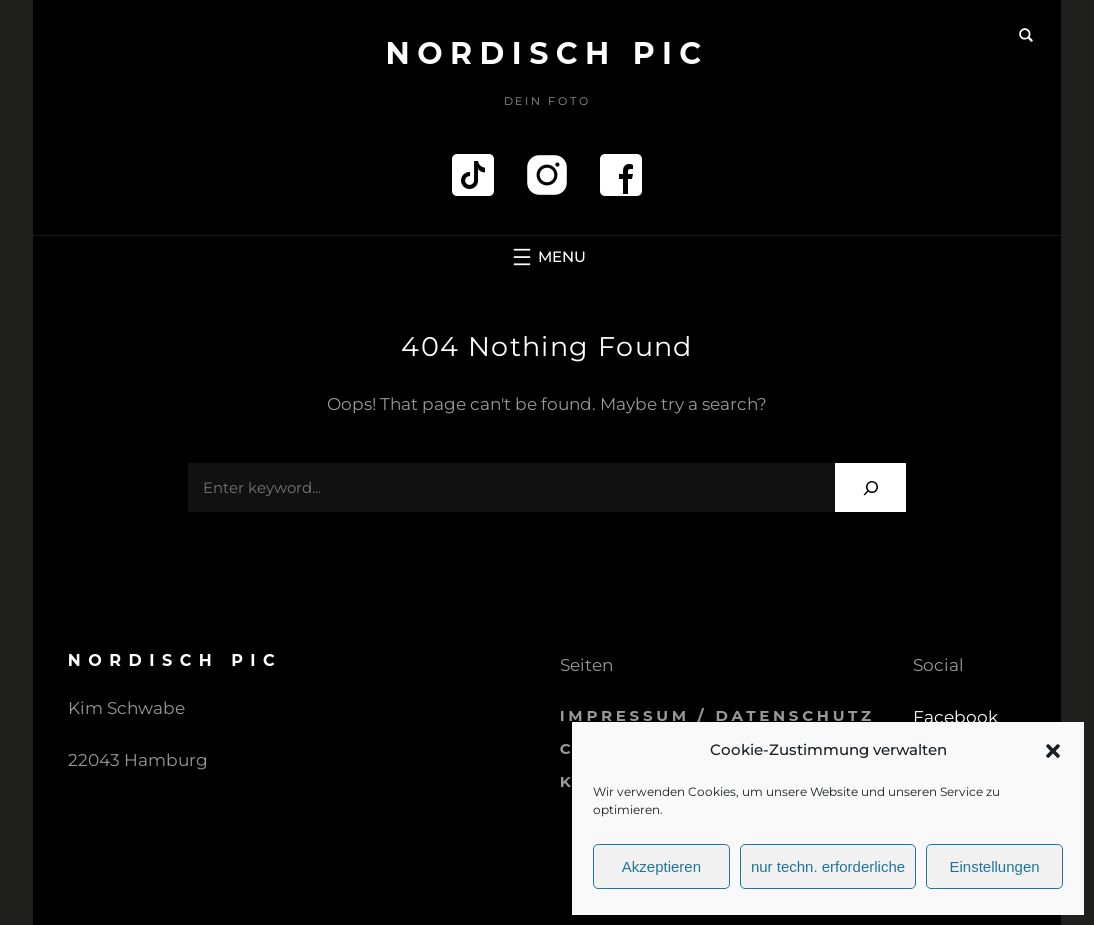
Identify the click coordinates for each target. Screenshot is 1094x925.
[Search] (870, 487)
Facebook (955, 717)
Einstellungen (995, 866)
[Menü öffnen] (547, 257)
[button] (1053, 751)
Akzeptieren (661, 866)
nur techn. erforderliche (828, 866)
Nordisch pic (546, 53)
